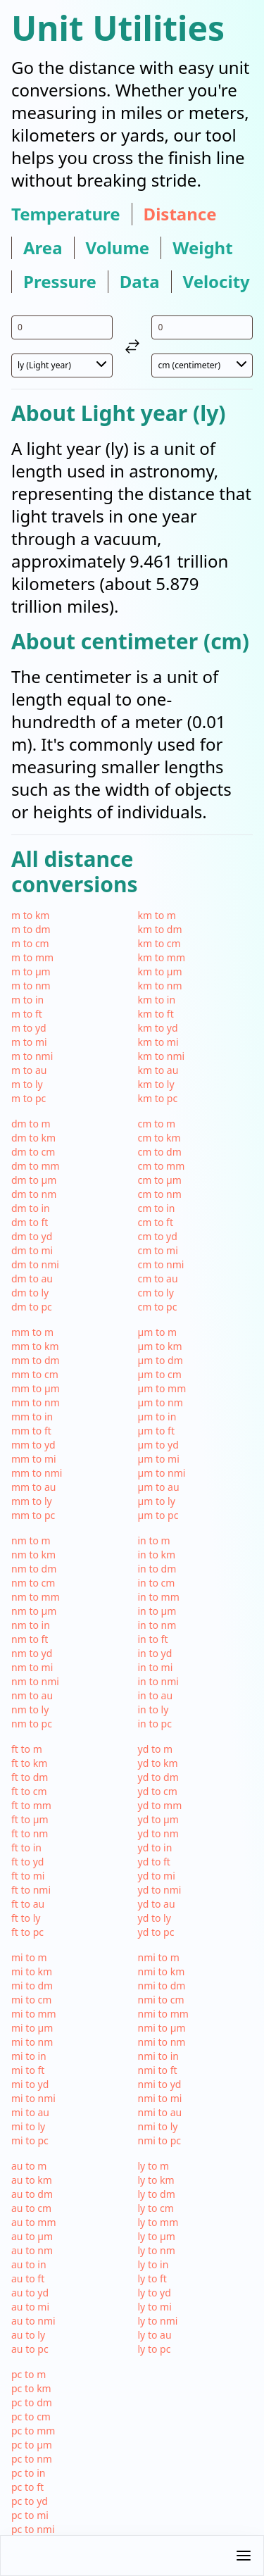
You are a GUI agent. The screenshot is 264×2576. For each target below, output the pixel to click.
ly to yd (154, 2292)
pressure (59, 281)
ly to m (154, 2165)
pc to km (31, 2388)
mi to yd (30, 2084)
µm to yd (158, 1444)
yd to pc (156, 1932)
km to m (157, 915)
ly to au (155, 2334)
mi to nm (32, 2042)
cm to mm (161, 1166)
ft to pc (27, 1932)
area (43, 248)
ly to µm (156, 2236)
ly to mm (158, 2222)
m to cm (30, 943)
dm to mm (35, 1166)
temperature (65, 214)
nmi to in (158, 2056)
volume (118, 248)
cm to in (156, 1208)
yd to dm (158, 1777)
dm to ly (30, 1292)
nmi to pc (160, 2140)
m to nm (31, 985)
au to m (28, 2165)
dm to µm (33, 1180)
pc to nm (31, 2458)
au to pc (30, 2349)
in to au (155, 1695)
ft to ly (25, 1918)
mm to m (32, 1332)
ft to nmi (31, 1889)
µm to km (160, 1346)
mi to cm (31, 1999)
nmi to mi (160, 2098)
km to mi (158, 1042)
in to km (157, 1554)
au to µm (32, 2236)
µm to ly (156, 1501)
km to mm (162, 957)
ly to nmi (158, 2320)
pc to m (28, 2374)
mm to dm (35, 1360)
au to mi (30, 2306)
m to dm (31, 929)
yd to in (155, 1847)
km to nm (160, 985)
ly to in (153, 2264)
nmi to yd (160, 2084)
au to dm (32, 2194)
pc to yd (29, 2501)
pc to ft (27, 2487)
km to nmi (161, 1056)
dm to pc (31, 1306)
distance (180, 214)
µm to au (159, 1487)
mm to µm (35, 1388)
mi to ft (27, 2070)
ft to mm (31, 1805)
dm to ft (29, 1222)
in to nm (157, 1625)
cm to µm (160, 1180)
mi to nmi (33, 2098)
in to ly (153, 1709)
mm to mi (33, 1458)
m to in (27, 999)
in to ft (153, 1639)
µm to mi (159, 1458)
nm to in (30, 1625)
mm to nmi (36, 1473)
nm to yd (31, 1653)
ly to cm (156, 2208)
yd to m (155, 1749)
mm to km (35, 1346)
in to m (154, 1540)
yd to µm (158, 1819)
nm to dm (33, 1568)
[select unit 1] (62, 365)
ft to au (27, 1904)
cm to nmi (161, 1264)
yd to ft (154, 1861)
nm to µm (33, 1611)
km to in (157, 999)
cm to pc (157, 1306)
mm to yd (33, 1444)
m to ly (27, 1084)
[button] (132, 2555)
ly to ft (152, 2278)
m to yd (28, 1027)
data (140, 281)
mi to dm (32, 1985)
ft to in (26, 1847)
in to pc (155, 1723)
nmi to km (161, 1971)
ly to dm (156, 2194)
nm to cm (33, 1582)
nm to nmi (35, 1681)
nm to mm (35, 1596)
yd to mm (160, 1805)
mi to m (29, 1957)
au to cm (31, 2208)
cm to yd (157, 1236)
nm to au (32, 1695)
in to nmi (158, 1681)
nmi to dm (162, 1985)
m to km (30, 915)
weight (202, 248)
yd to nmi (160, 1889)
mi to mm (33, 2013)
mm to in (32, 1416)
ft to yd (27, 1861)
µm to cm (160, 1374)
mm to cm (34, 1374)
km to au (158, 1070)
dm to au (32, 1278)
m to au (28, 1070)
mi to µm (32, 2027)
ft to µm (30, 1819)
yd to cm (157, 1791)
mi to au (30, 2112)
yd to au (156, 1904)
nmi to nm (162, 2042)
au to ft (27, 2278)
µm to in (157, 1416)
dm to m (31, 1123)
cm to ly (156, 1292)
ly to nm (156, 2250)
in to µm (157, 1611)
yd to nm (158, 1833)
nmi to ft (157, 2070)
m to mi (29, 1042)
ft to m (26, 1749)
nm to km (33, 1554)
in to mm (159, 1596)
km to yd (158, 1027)
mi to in (28, 2056)
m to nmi (32, 1056)
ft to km (29, 1763)
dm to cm (33, 1151)
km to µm (160, 971)
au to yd (30, 2292)
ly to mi (155, 2306)
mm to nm (35, 1402)
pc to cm (31, 2416)
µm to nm (160, 1402)
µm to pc (158, 1515)
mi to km (31, 1971)
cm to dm (160, 1151)
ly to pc (154, 2349)
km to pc (158, 1098)
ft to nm (29, 1833)
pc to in (28, 2473)
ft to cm (28, 1791)
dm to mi (32, 1250)
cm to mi (158, 1250)
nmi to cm (161, 1999)
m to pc (28, 1098)
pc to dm (31, 2402)
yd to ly (154, 1918)
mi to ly (28, 2126)
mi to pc (30, 2140)
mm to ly (31, 1501)
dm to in (30, 1208)
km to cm (159, 943)
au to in (28, 2264)
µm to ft (156, 1430)
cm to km (159, 1137)
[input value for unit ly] (62, 327)
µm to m (157, 1332)
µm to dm (160, 1360)
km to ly (156, 1084)
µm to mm (162, 1388)
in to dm (157, 1568)
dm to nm (33, 1194)
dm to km (33, 1137)
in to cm (156, 1582)
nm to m (31, 1540)
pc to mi (30, 2515)
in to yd (155, 1653)
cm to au (158, 1278)
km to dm (160, 929)
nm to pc (31, 1723)
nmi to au (160, 2112)
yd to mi (156, 1875)
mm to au (33, 1487)
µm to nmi (162, 1473)
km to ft (156, 1013)
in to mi (155, 1667)
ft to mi (27, 1875)
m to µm (31, 971)
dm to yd (31, 1236)
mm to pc (33, 1515)
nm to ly (30, 1709)
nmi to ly (158, 2126)
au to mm (33, 2222)
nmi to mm (163, 2013)
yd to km (158, 1763)
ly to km (156, 2180)
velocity (216, 281)
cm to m (157, 1123)
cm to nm (160, 1194)
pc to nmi (33, 2529)
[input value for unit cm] (202, 327)
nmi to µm (162, 2027)
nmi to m (159, 1957)
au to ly (28, 2334)
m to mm (32, 957)
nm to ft (29, 1639)
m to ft (26, 1013)
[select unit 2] (202, 365)
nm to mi (32, 1667)
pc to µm (31, 2444)
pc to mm (33, 2430)
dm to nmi (35, 1264)
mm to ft (31, 1430)
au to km (31, 2180)
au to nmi (33, 2320)
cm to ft (155, 1222)
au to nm (32, 2250)
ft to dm (29, 1777)
